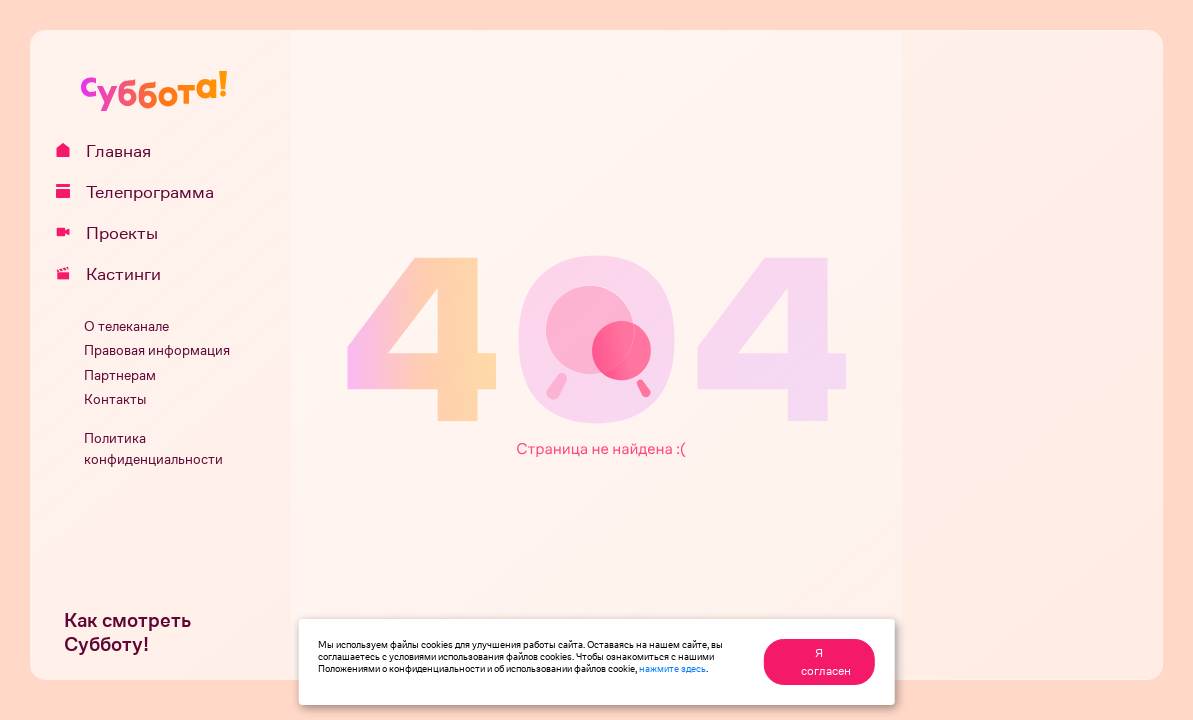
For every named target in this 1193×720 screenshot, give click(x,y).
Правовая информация (157, 350)
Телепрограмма (142, 192)
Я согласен (826, 662)
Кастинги (115, 274)
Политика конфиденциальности (153, 449)
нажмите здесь (672, 668)
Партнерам (120, 375)
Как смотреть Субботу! (127, 632)
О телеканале (126, 326)
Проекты (114, 233)
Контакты (115, 399)
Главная (110, 151)
